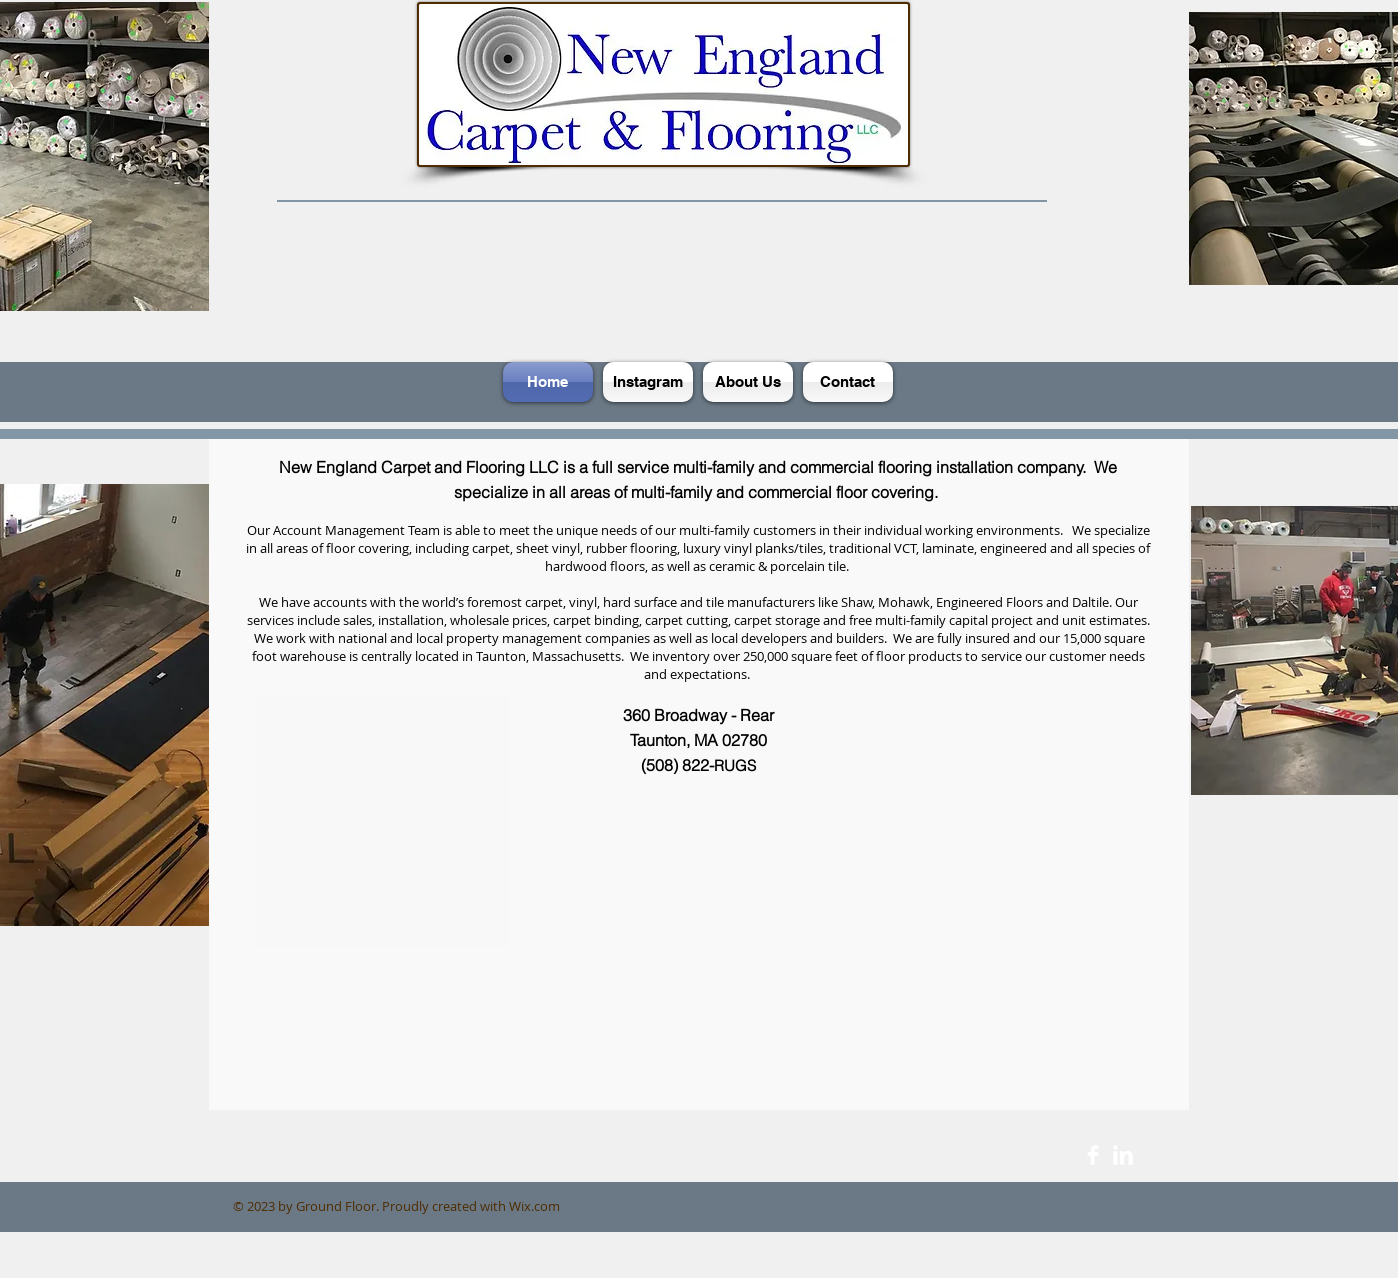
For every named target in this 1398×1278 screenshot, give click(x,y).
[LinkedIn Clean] (1123, 1155)
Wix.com (534, 1206)
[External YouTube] (692, 971)
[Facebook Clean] (1093, 1155)
